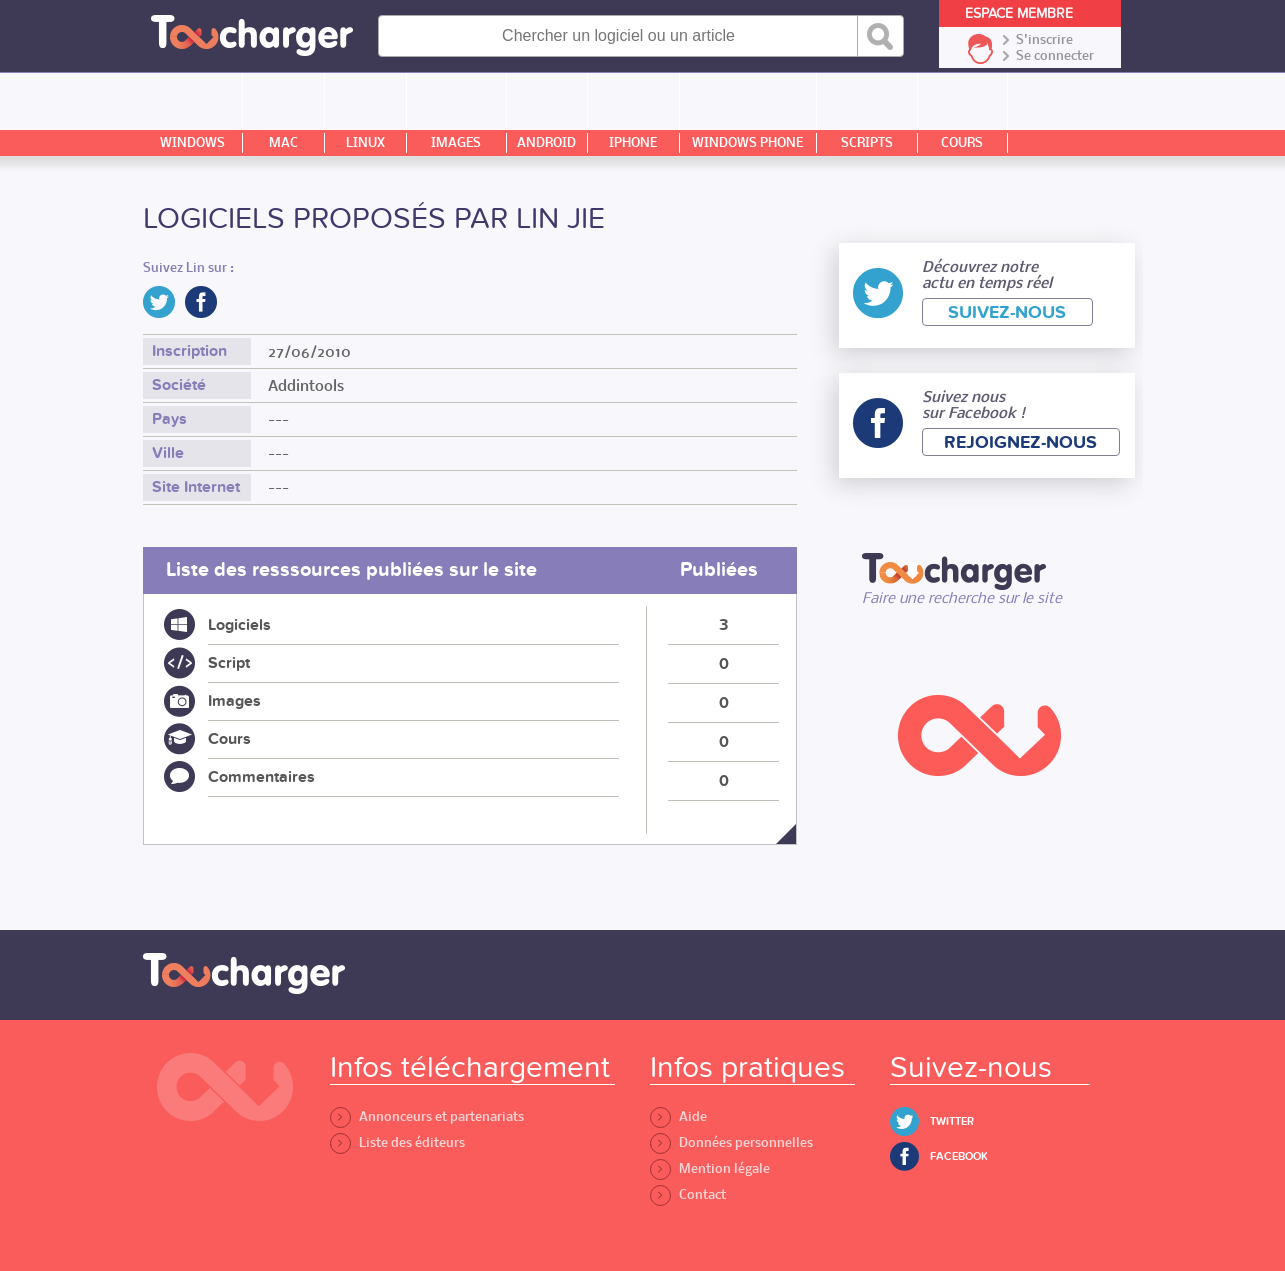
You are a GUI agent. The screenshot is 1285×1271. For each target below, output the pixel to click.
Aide (678, 1116)
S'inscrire (1044, 40)
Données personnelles (731, 1142)
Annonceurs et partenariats (427, 1116)
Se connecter (1055, 56)
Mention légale (710, 1168)
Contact (688, 1194)
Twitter (952, 1121)
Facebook (959, 1156)
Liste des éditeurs (397, 1142)
